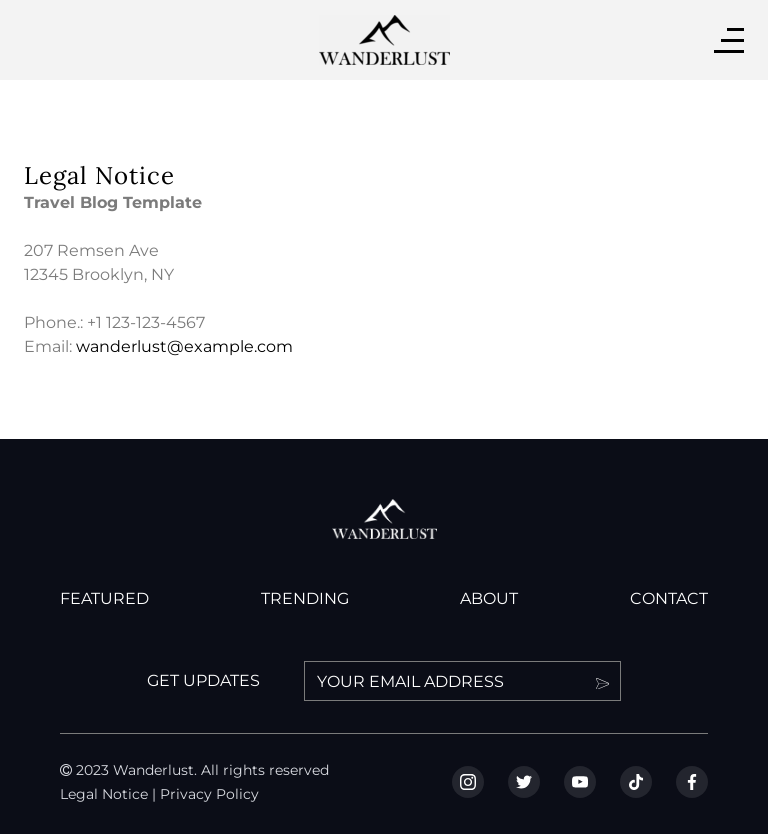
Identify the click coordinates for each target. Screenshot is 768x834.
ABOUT (489, 598)
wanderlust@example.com (184, 346)
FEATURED (104, 598)
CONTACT (669, 598)
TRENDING (305, 598)
